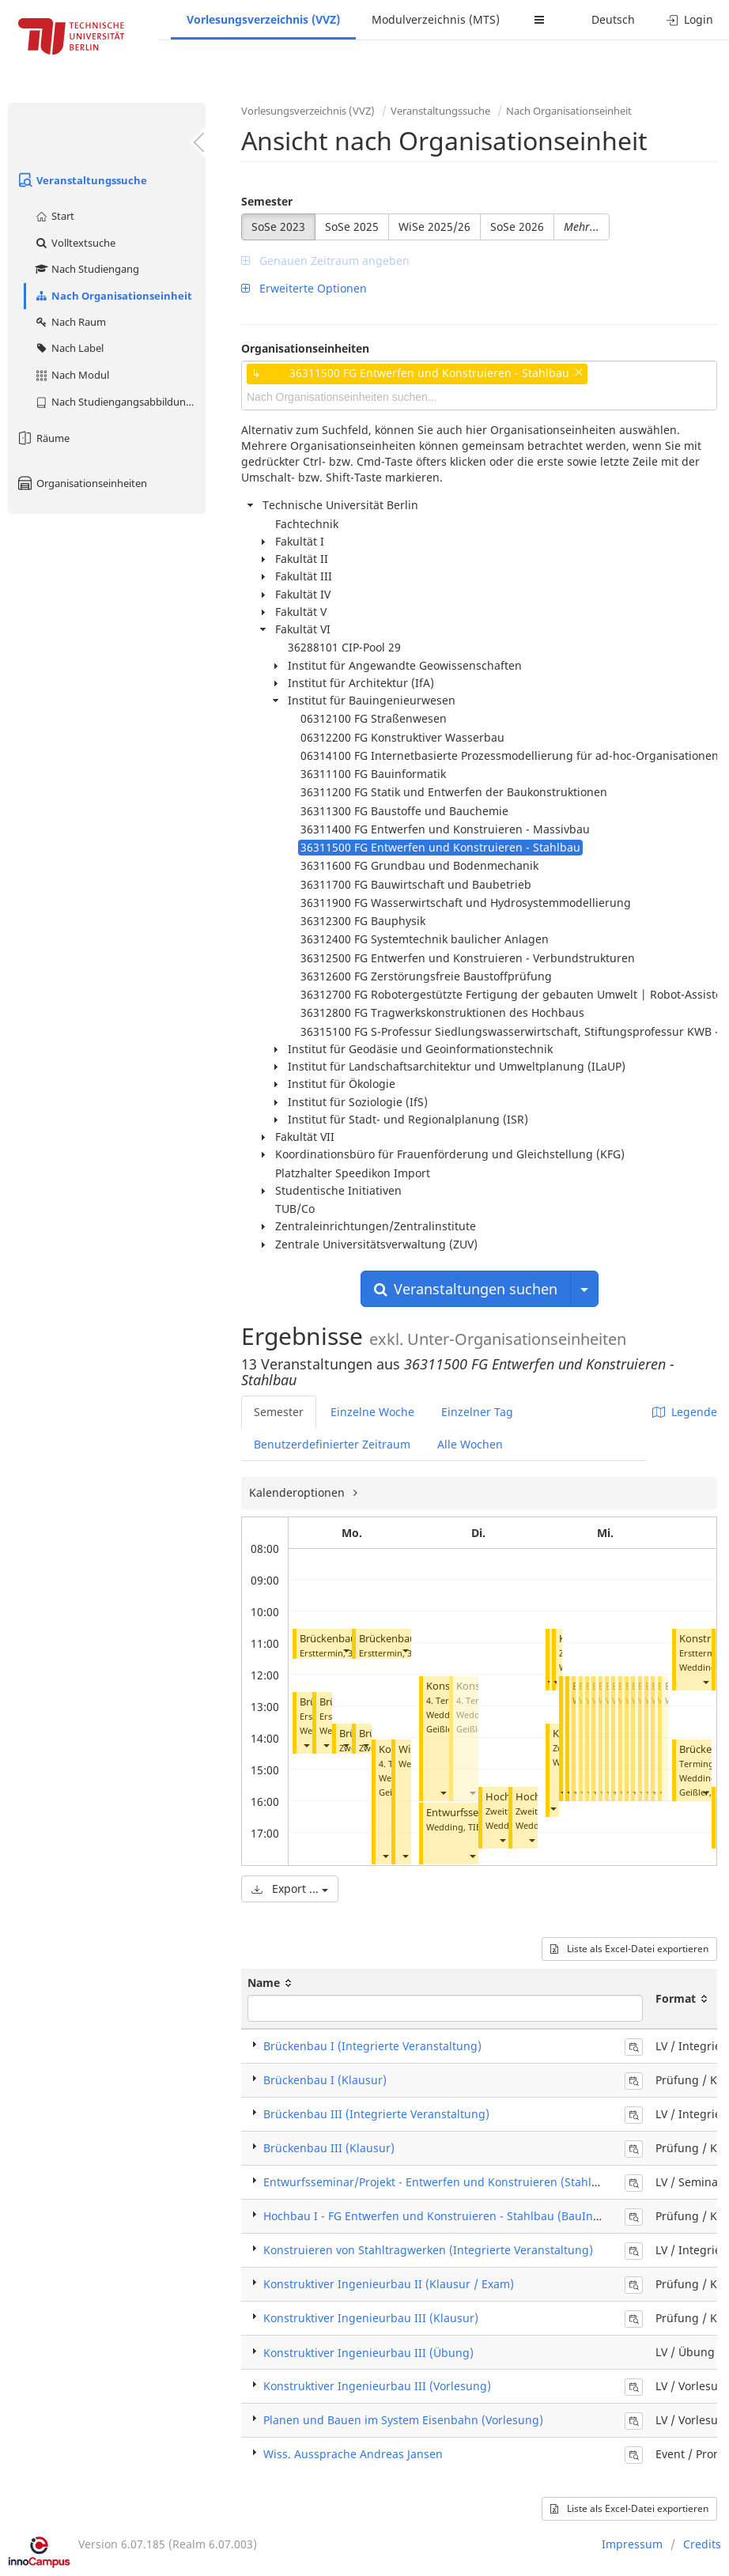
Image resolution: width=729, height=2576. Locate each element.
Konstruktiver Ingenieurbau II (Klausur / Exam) (388, 2283)
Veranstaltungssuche (81, 180)
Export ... (289, 1888)
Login (690, 19)
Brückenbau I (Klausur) (325, 2079)
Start (54, 216)
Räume (43, 438)
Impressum (632, 2543)
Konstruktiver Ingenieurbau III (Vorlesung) (377, 2385)
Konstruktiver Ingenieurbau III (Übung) (368, 2352)
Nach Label (69, 348)
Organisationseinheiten (81, 483)
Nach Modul (71, 375)
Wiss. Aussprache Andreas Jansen (353, 2453)
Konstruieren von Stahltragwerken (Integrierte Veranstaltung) (428, 2249)
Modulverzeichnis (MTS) (436, 19)
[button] (345, 1649)
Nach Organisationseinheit (113, 296)
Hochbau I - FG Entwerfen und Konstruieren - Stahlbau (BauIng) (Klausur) (459, 2215)
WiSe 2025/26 (434, 226)
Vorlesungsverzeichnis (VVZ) (263, 19)
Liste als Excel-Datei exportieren (629, 1948)
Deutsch (613, 19)
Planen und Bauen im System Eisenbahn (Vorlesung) (403, 2419)
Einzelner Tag (477, 1411)
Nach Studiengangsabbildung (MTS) (120, 402)
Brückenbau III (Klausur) (329, 2147)
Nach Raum (70, 322)
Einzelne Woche (372, 1411)
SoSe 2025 (352, 226)
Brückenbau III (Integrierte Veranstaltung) (376, 2113)
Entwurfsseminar (466, 1812)
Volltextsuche (74, 243)
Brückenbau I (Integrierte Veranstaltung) (372, 2045)
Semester (267, 201)
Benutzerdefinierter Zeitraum (332, 1444)
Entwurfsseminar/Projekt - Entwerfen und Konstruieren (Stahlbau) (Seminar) (467, 2181)
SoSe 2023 (278, 226)
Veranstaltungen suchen (465, 1288)
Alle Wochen (470, 1444)
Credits (702, 2543)
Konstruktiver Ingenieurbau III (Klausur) (370, 2317)
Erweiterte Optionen (304, 288)
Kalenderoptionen (298, 1492)
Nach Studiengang (86, 269)
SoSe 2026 (517, 226)
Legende (684, 1411)
